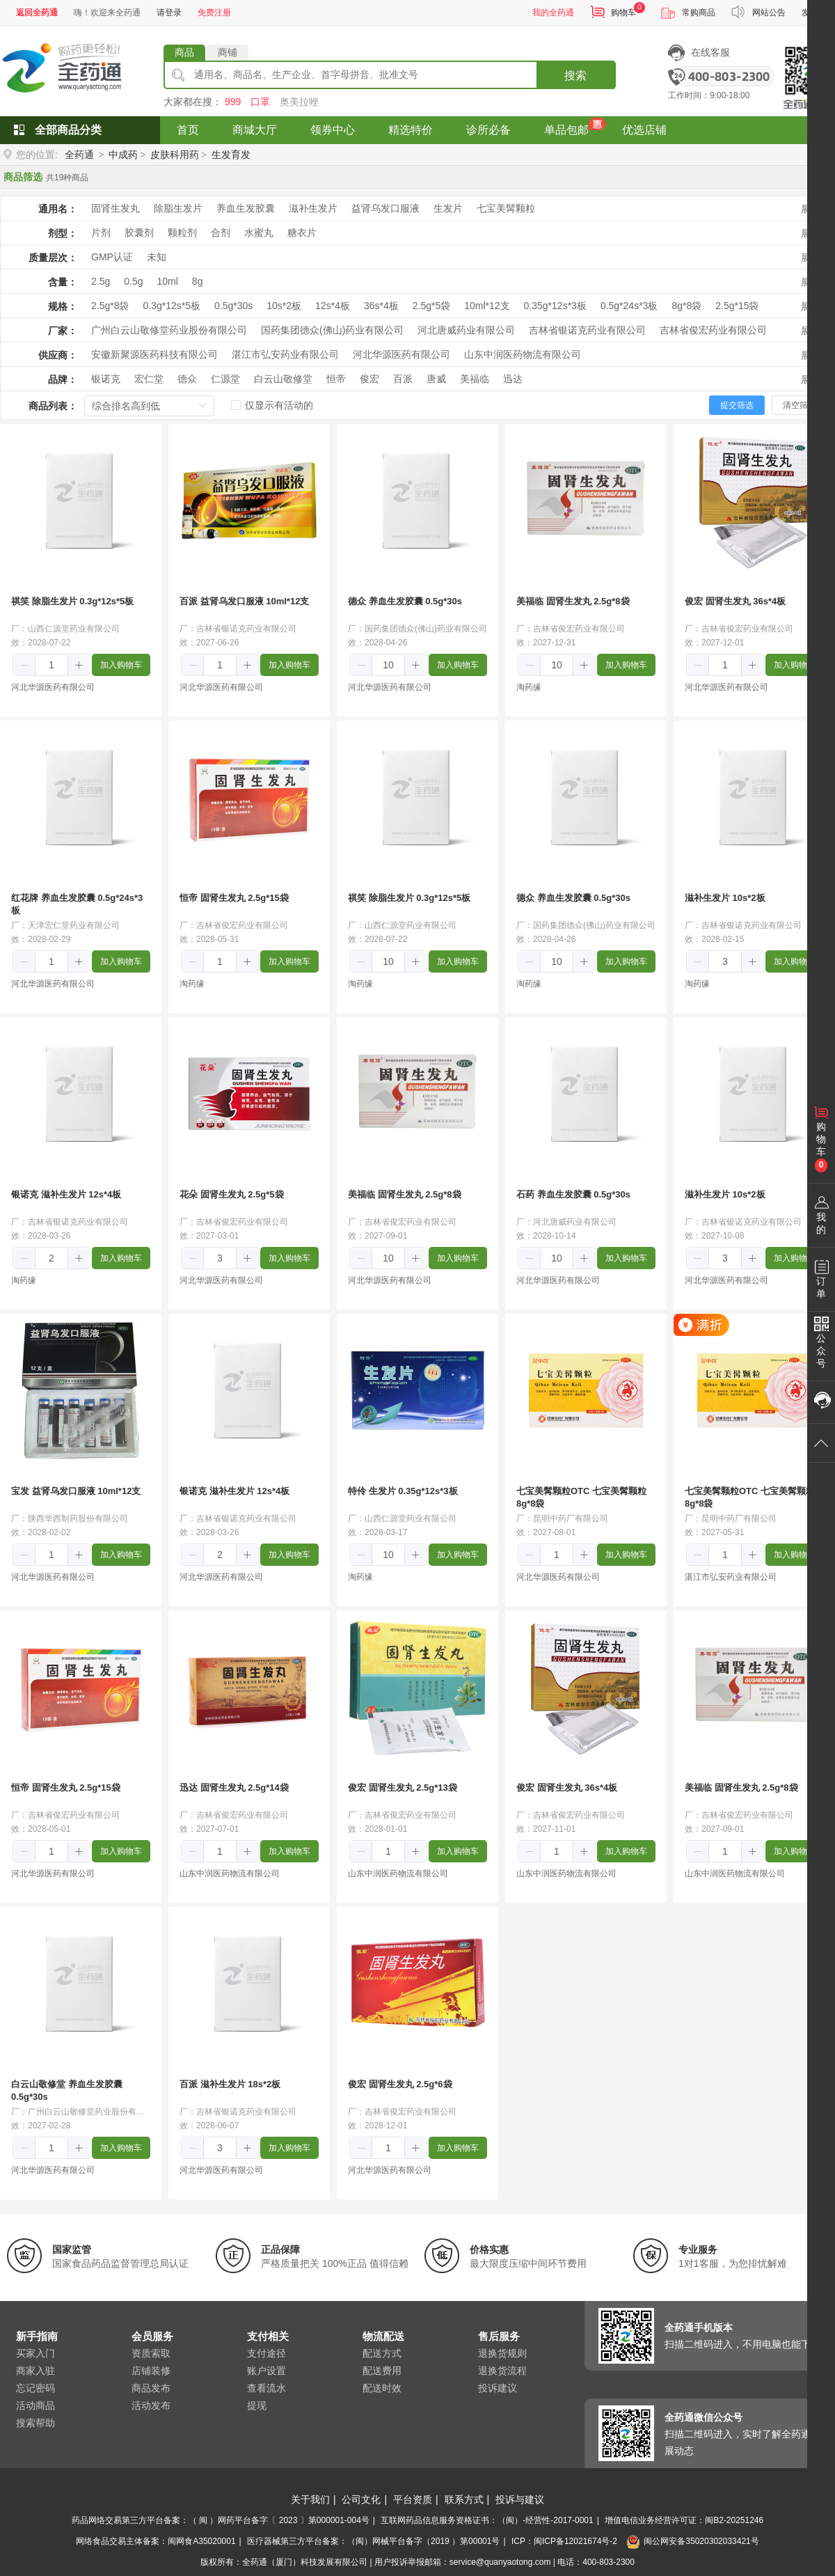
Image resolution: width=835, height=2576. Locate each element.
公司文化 (361, 2499)
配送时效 (382, 2388)
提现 (257, 2405)
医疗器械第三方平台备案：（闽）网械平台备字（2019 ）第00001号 (373, 2541)
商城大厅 (254, 130)
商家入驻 (35, 2370)
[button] (24, 665)
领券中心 (332, 130)
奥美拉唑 (299, 101)
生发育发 (231, 154)
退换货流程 (502, 2370)
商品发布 (151, 2388)
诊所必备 (488, 130)
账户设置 (266, 2370)
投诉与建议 (519, 2499)
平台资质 (412, 2499)
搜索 (575, 75)
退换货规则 (502, 2353)
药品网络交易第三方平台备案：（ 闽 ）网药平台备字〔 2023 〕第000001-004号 (220, 2520)
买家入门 (35, 2353)
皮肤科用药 (174, 154)
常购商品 (698, 12)
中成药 (123, 154)
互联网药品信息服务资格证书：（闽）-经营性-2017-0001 (487, 2520)
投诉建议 (497, 2388)
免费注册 (214, 12)
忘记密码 (35, 2388)
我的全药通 (553, 12)
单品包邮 (566, 130)
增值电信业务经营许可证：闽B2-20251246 (684, 2520)
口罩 (260, 101)
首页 (188, 130)
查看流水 (266, 2388)
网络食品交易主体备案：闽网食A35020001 (155, 2541)
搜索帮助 (35, 2422)
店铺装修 (151, 2370)
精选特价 (410, 130)
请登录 (169, 12)
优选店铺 (644, 130)
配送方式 (382, 2353)
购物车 (623, 12)
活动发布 (151, 2405)
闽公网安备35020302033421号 (692, 2541)
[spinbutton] (51, 664)
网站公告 (769, 12)
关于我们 (310, 2499)
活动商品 (35, 2405)
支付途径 (266, 2353)
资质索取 (151, 2353)
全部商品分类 (68, 130)
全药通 (79, 154)
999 (233, 101)
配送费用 (382, 2370)
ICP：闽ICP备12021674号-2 (564, 2541)
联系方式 (464, 2499)
